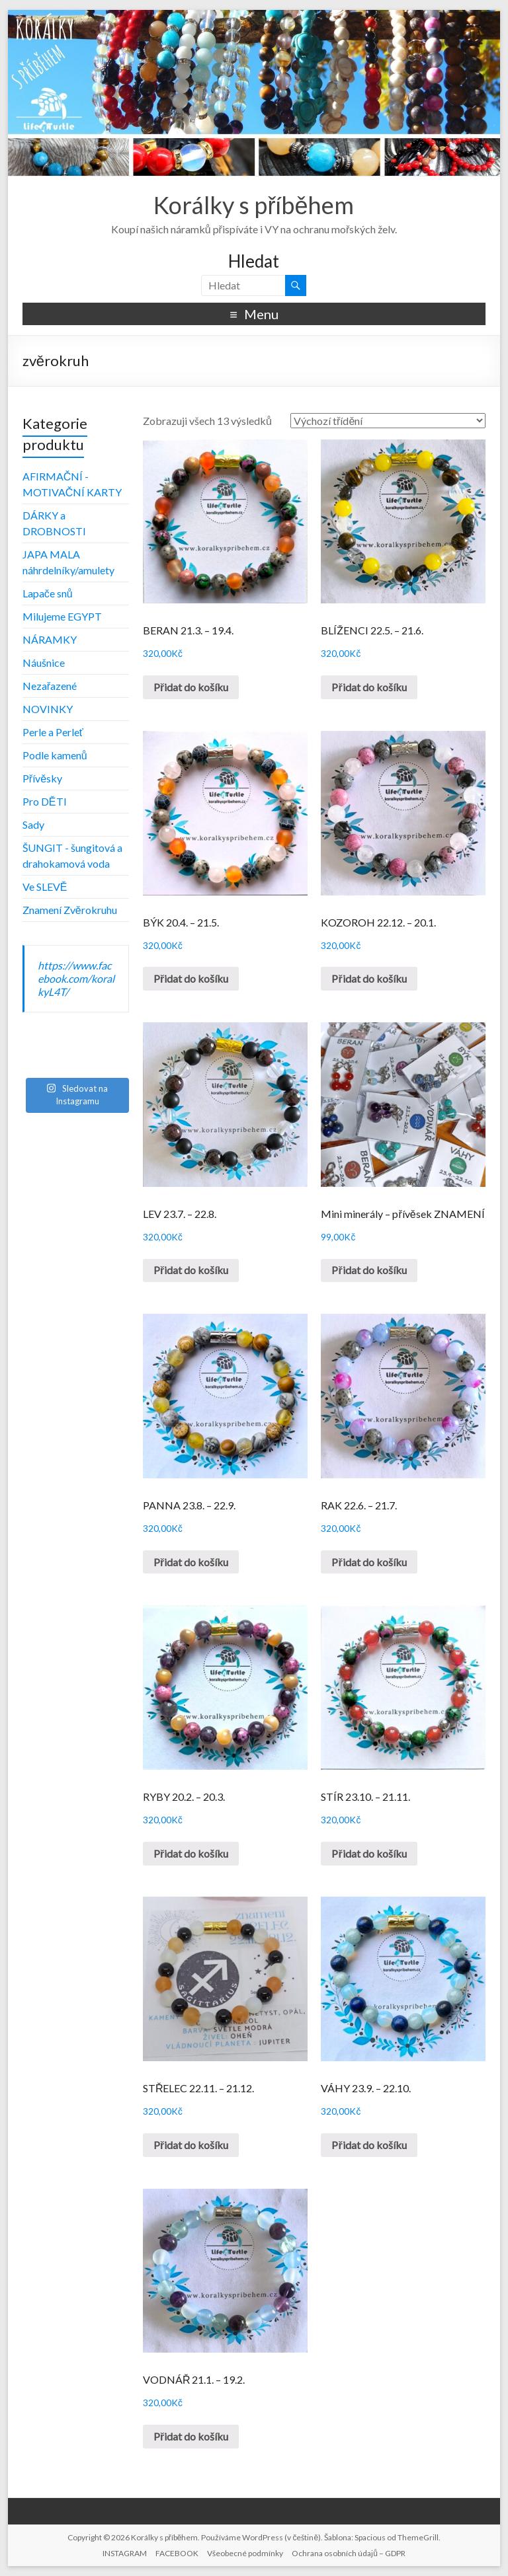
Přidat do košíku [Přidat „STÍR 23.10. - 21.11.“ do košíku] (368, 1853)
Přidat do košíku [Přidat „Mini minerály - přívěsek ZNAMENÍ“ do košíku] (368, 1270)
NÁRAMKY (49, 639)
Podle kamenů (54, 755)
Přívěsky (42, 778)
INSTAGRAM (125, 2553)
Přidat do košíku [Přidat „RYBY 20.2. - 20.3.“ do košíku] (190, 1853)
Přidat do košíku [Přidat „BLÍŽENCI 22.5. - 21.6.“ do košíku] (368, 687)
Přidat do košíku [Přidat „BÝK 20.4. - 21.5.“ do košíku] (190, 978)
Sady (33, 824)
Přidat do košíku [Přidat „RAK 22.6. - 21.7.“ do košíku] (368, 1562)
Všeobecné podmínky (245, 2553)
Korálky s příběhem (253, 204)
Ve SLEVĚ (44, 886)
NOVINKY (47, 708)
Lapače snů (47, 593)
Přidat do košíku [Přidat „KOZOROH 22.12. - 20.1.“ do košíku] (368, 978)
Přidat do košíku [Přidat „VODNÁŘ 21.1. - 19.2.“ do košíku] (190, 2436)
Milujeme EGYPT (62, 616)
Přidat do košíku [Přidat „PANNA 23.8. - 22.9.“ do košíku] (190, 1562)
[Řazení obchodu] (388, 420)
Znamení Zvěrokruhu (69, 909)
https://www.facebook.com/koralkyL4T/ (76, 978)
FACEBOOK (176, 2553)
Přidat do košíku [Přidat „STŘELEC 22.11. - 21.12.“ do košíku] (190, 2145)
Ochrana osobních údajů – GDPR (348, 2553)
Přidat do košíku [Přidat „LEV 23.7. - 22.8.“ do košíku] (190, 1270)
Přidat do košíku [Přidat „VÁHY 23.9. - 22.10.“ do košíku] (368, 2145)
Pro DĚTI (44, 801)
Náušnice (43, 662)
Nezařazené (49, 685)
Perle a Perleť (52, 732)
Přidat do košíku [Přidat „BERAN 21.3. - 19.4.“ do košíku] (190, 687)
